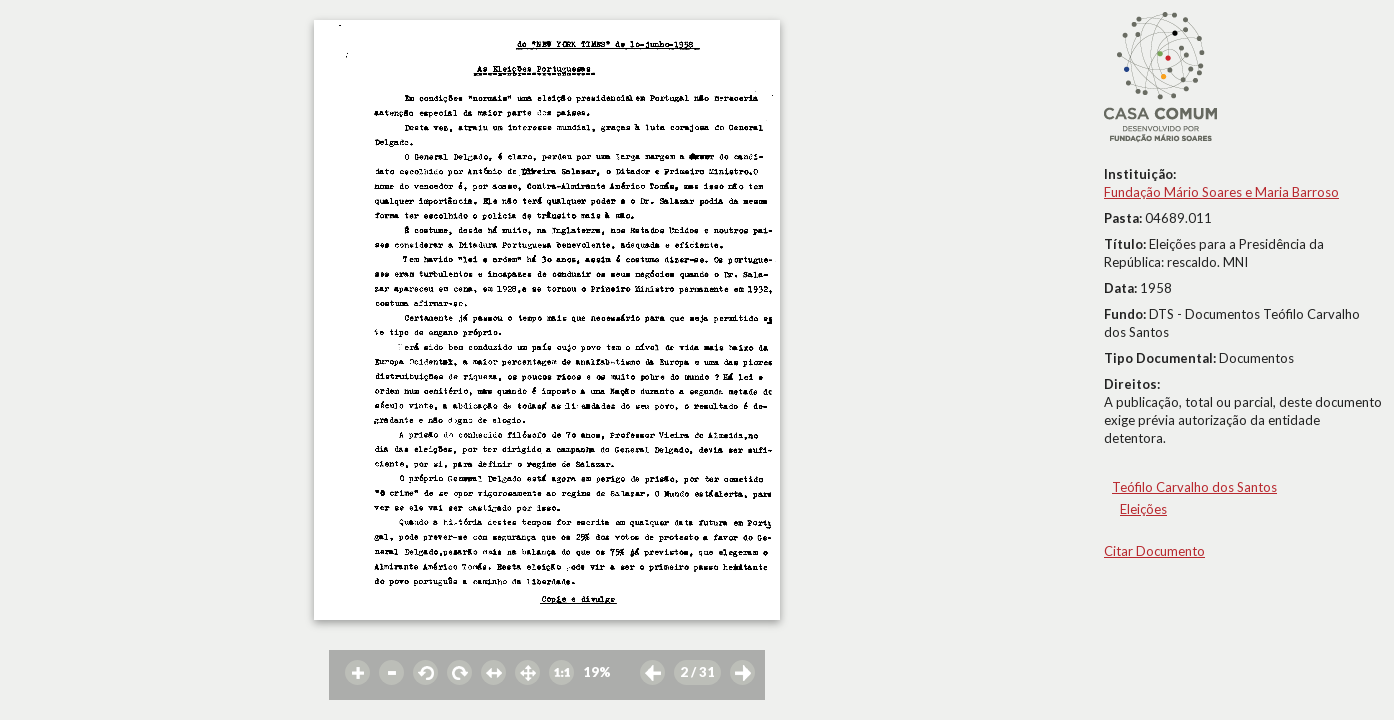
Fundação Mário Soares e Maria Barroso (1221, 192)
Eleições (1143, 509)
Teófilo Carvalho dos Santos (1194, 487)
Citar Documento (1154, 551)
